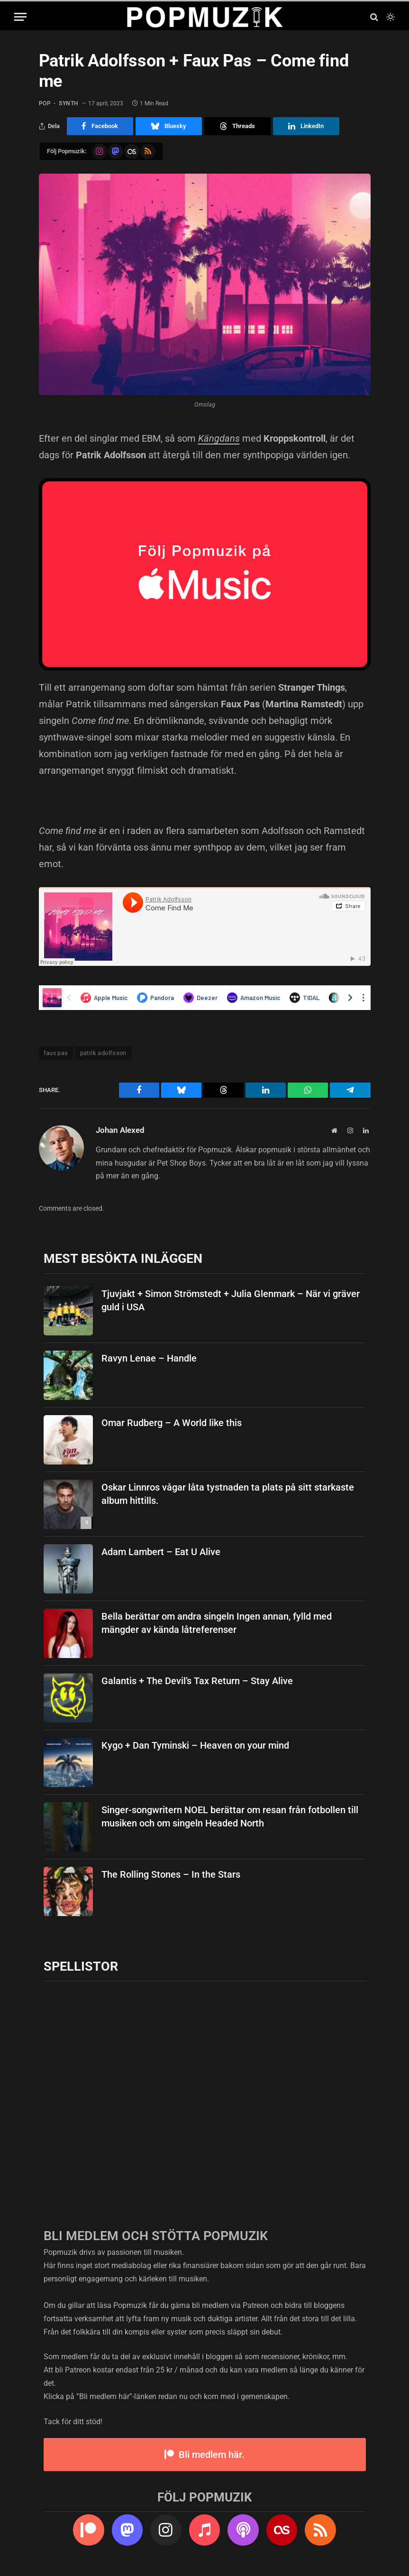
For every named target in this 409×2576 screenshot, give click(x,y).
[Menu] (20, 17)
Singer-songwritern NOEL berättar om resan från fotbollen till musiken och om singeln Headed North (229, 1816)
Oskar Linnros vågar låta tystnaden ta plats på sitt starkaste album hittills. (227, 1494)
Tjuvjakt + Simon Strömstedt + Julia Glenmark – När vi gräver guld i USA (230, 1300)
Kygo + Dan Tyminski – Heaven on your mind (195, 1745)
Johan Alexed (120, 1130)
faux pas (56, 1052)
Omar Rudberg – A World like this (171, 1422)
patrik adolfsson (103, 1052)
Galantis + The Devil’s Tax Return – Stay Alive (197, 1680)
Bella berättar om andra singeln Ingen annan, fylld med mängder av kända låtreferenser (216, 1623)
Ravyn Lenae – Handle (149, 1358)
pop (45, 103)
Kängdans (219, 438)
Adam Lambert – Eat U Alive (160, 1551)
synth (69, 103)
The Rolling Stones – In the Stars (170, 1874)
